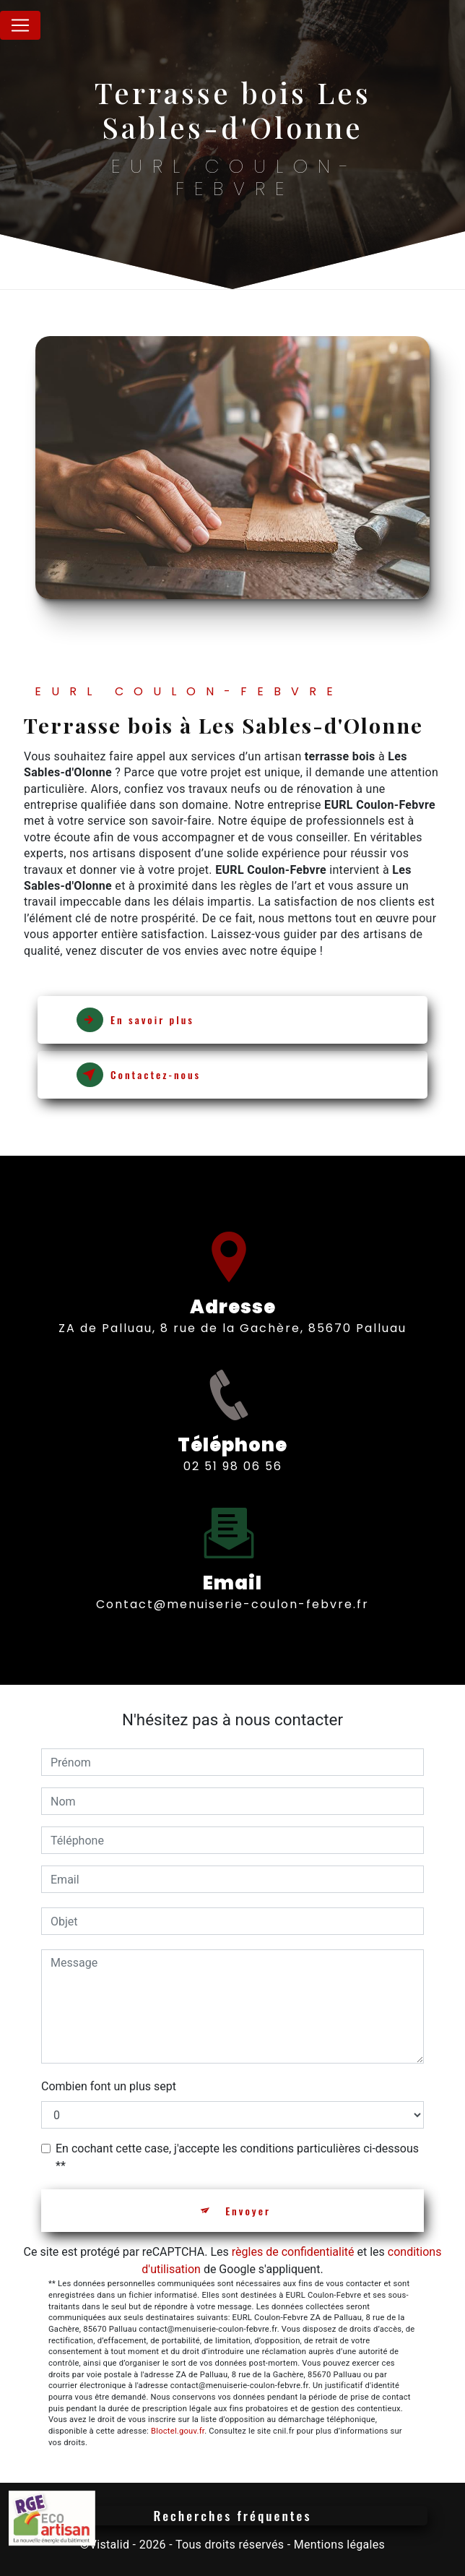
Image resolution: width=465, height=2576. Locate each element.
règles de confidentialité (293, 2252)
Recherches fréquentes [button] (233, 2515)
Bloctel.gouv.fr (177, 2431)
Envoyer (248, 2210)
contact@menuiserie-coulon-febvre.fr (232, 1591)
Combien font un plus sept (108, 2086)
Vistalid (110, 2544)
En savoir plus (135, 1020)
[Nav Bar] (20, 25)
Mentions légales (339, 2544)
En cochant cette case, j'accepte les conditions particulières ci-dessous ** (237, 2157)
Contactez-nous (139, 1074)
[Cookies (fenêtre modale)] (4, 2567)
